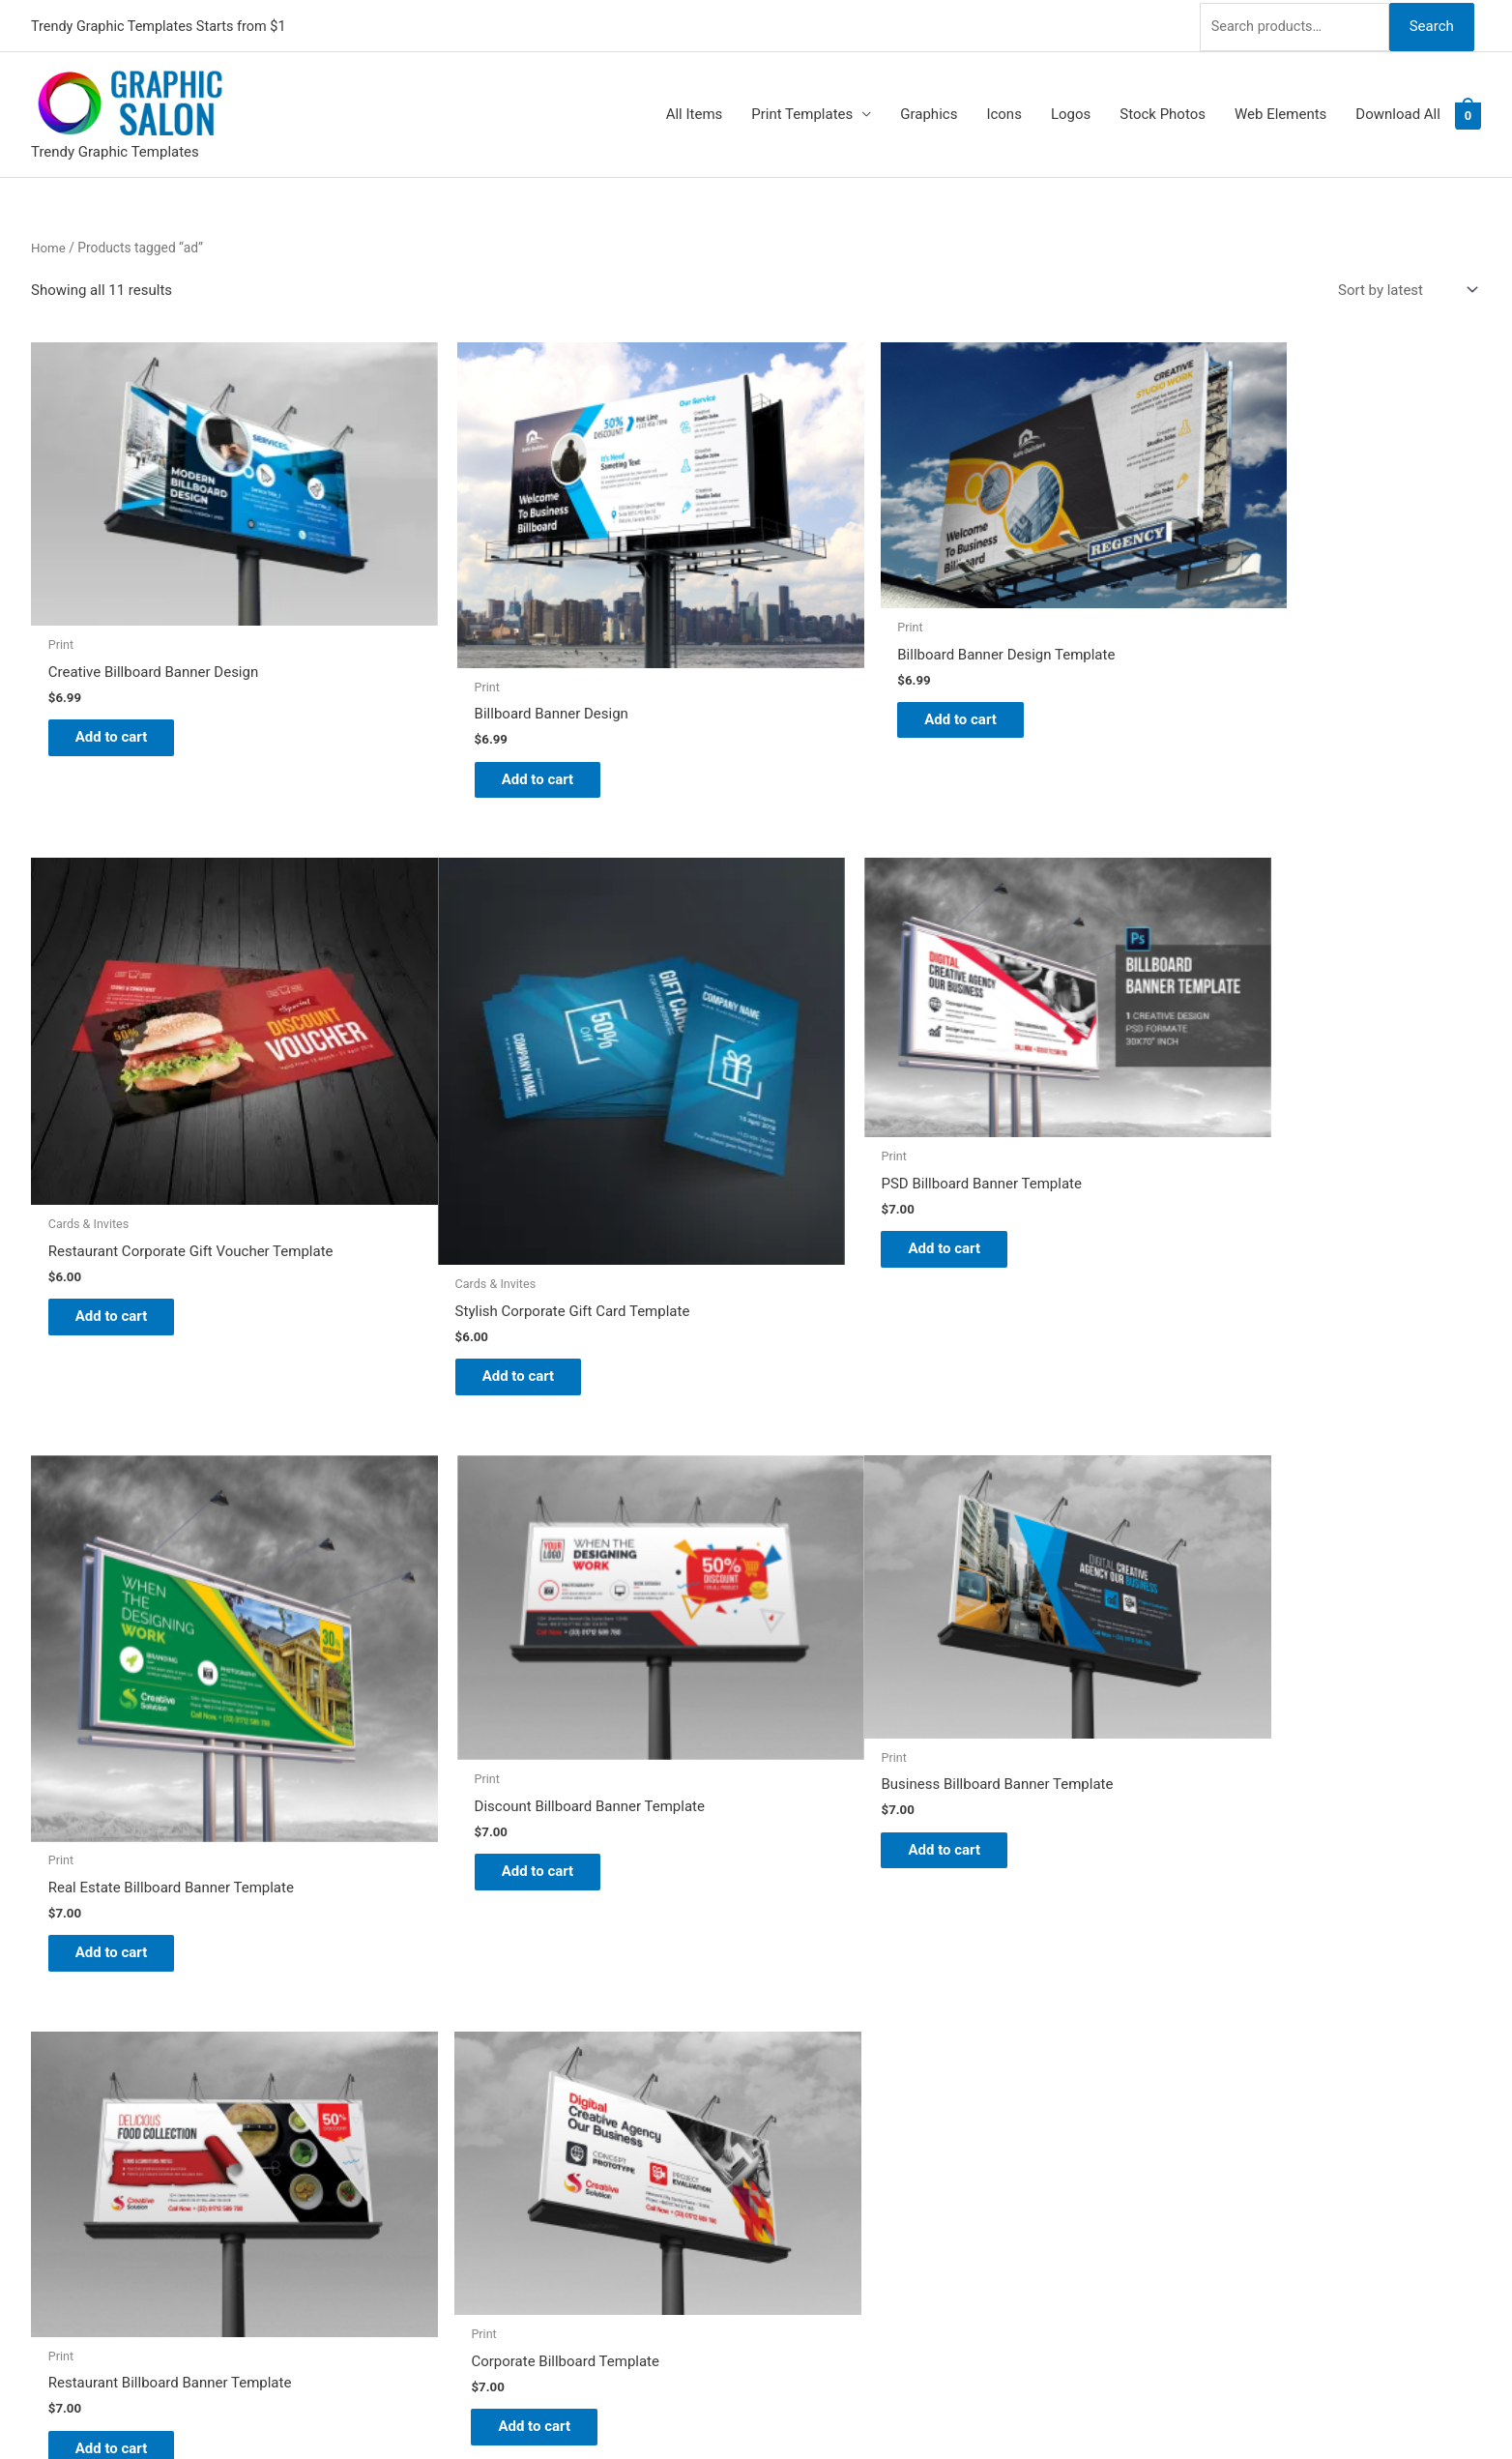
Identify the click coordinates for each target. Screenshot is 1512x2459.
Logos (1070, 112)
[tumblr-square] (43, 2025)
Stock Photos (1162, 112)
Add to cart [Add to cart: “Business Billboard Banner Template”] (123, 1727)
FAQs (792, 2060)
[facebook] (43, 2049)
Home (49, 244)
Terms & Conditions (838, 2168)
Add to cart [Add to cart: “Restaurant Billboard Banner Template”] (490, 1746)
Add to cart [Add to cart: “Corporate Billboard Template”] (858, 1727)
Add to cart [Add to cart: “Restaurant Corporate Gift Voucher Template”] (1225, 749)
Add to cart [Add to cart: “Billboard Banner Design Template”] (858, 679)
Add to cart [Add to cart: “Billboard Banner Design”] (490, 731)
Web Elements (1280, 112)
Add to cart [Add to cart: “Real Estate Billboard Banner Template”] (858, 1273)
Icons (1004, 112)
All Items (694, 112)
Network (855, 2406)
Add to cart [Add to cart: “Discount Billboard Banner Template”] (1225, 1204)
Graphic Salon (820, 1979)
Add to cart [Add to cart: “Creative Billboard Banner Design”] (123, 695)
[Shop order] (1403, 288)
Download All (1397, 112)
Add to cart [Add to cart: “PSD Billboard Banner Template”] (490, 1182)
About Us (804, 2033)
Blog (789, 2006)
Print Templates (802, 112)
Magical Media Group (1039, 2406)
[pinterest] (43, 1976)
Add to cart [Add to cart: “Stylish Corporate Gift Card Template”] (123, 1291)
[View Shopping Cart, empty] (1468, 112)
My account (813, 2087)
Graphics (928, 112)
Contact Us (811, 2113)
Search (1431, 23)
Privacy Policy (819, 2141)
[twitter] (43, 2000)
